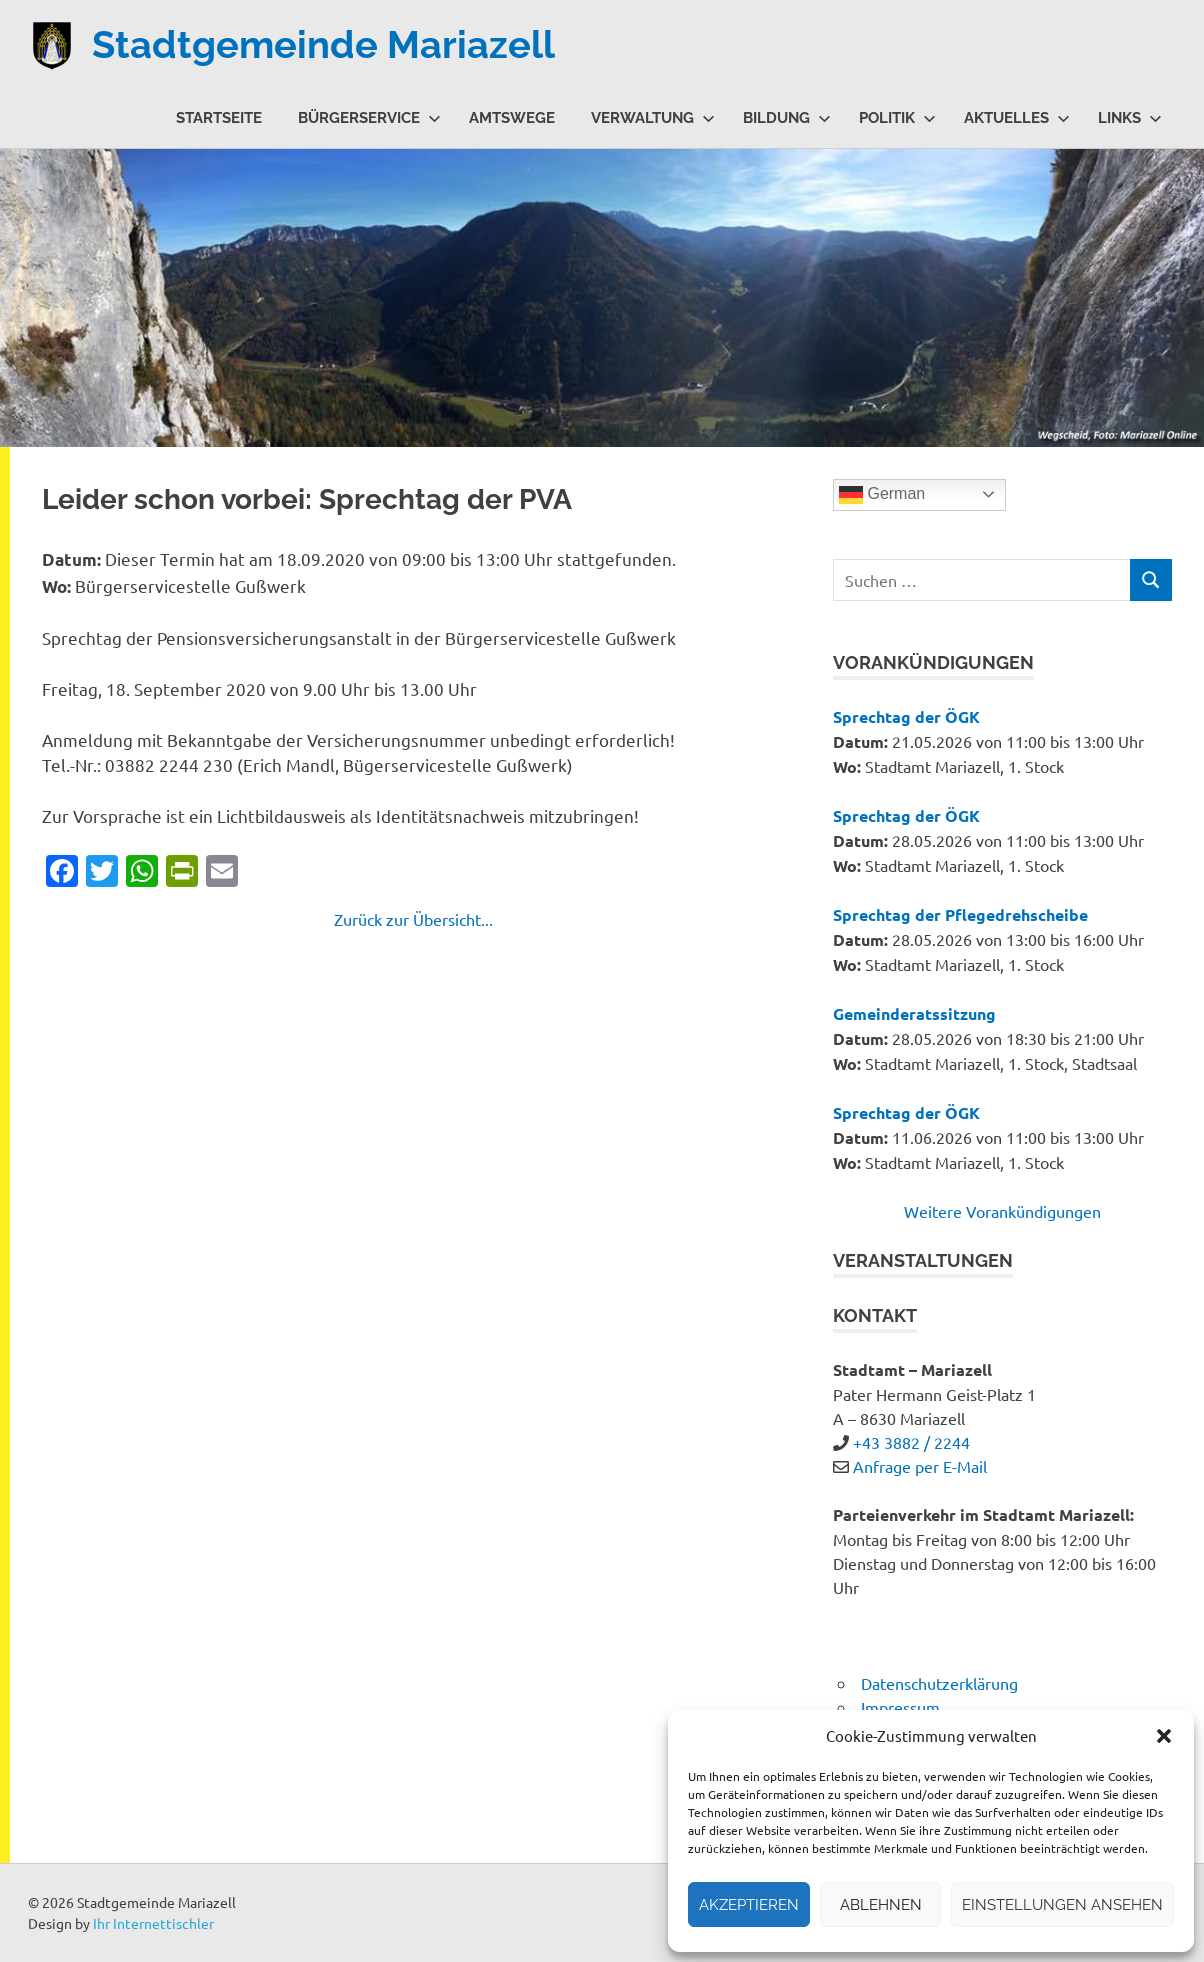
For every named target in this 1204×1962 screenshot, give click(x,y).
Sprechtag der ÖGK (906, 716)
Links (1130, 118)
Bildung (787, 118)
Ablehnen (881, 1905)
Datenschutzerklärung (939, 1683)
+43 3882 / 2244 (911, 1442)
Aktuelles (1017, 118)
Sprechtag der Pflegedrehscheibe (960, 914)
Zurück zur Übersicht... (413, 919)
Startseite (219, 118)
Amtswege (512, 118)
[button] (1164, 1736)
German (882, 495)
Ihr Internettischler (153, 1923)
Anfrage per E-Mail (920, 1466)
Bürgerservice (369, 118)
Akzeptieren (749, 1905)
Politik (897, 118)
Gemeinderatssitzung (914, 1013)
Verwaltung (653, 118)
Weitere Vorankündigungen (1002, 1211)
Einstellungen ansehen (1062, 1905)
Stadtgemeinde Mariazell (323, 44)
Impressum (900, 1707)
